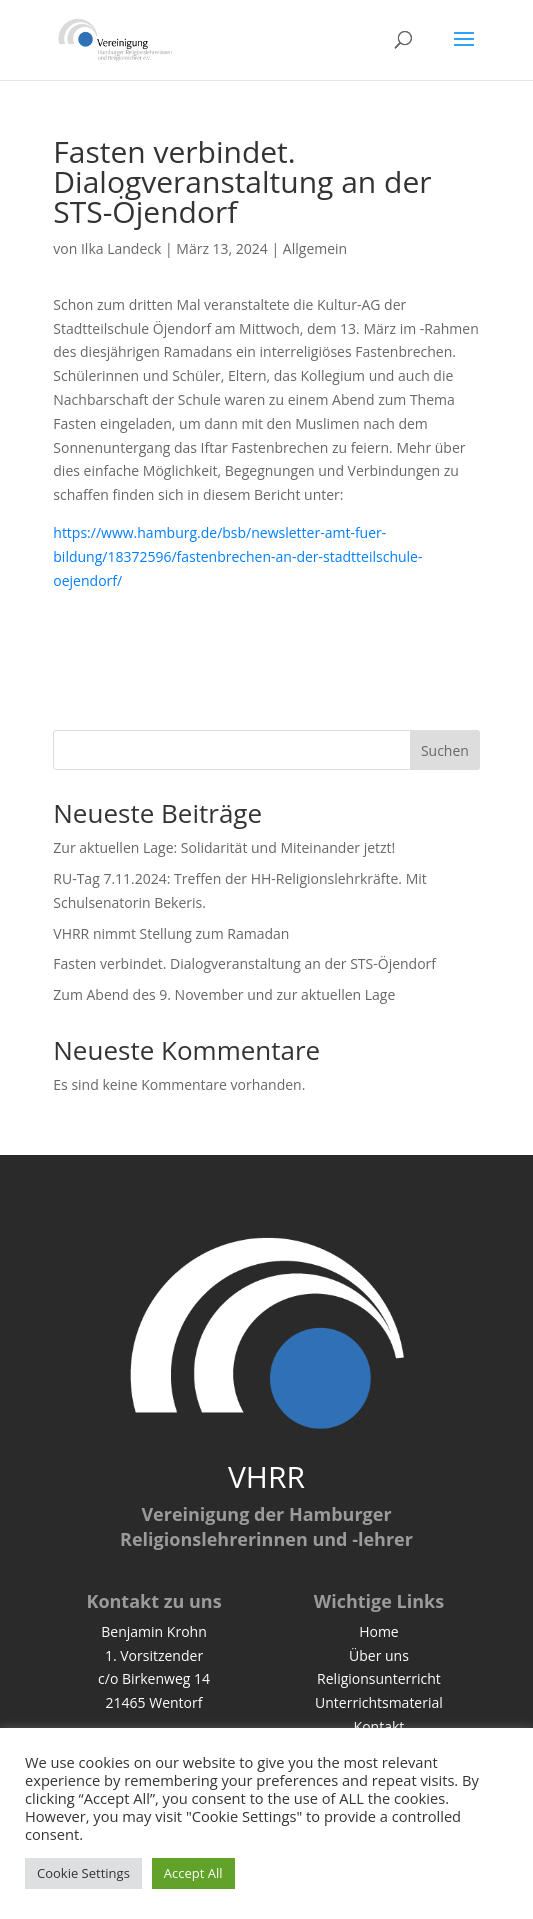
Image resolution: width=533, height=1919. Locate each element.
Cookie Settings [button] (83, 1873)
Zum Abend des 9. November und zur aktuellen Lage (224, 994)
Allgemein (315, 248)
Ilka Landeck (121, 248)
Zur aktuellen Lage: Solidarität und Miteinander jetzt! (224, 847)
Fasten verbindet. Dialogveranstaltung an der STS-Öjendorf (244, 963)
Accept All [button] (193, 1873)
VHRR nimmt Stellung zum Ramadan (171, 933)
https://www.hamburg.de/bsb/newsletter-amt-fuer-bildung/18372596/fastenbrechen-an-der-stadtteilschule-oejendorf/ (237, 556)
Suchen (445, 750)
